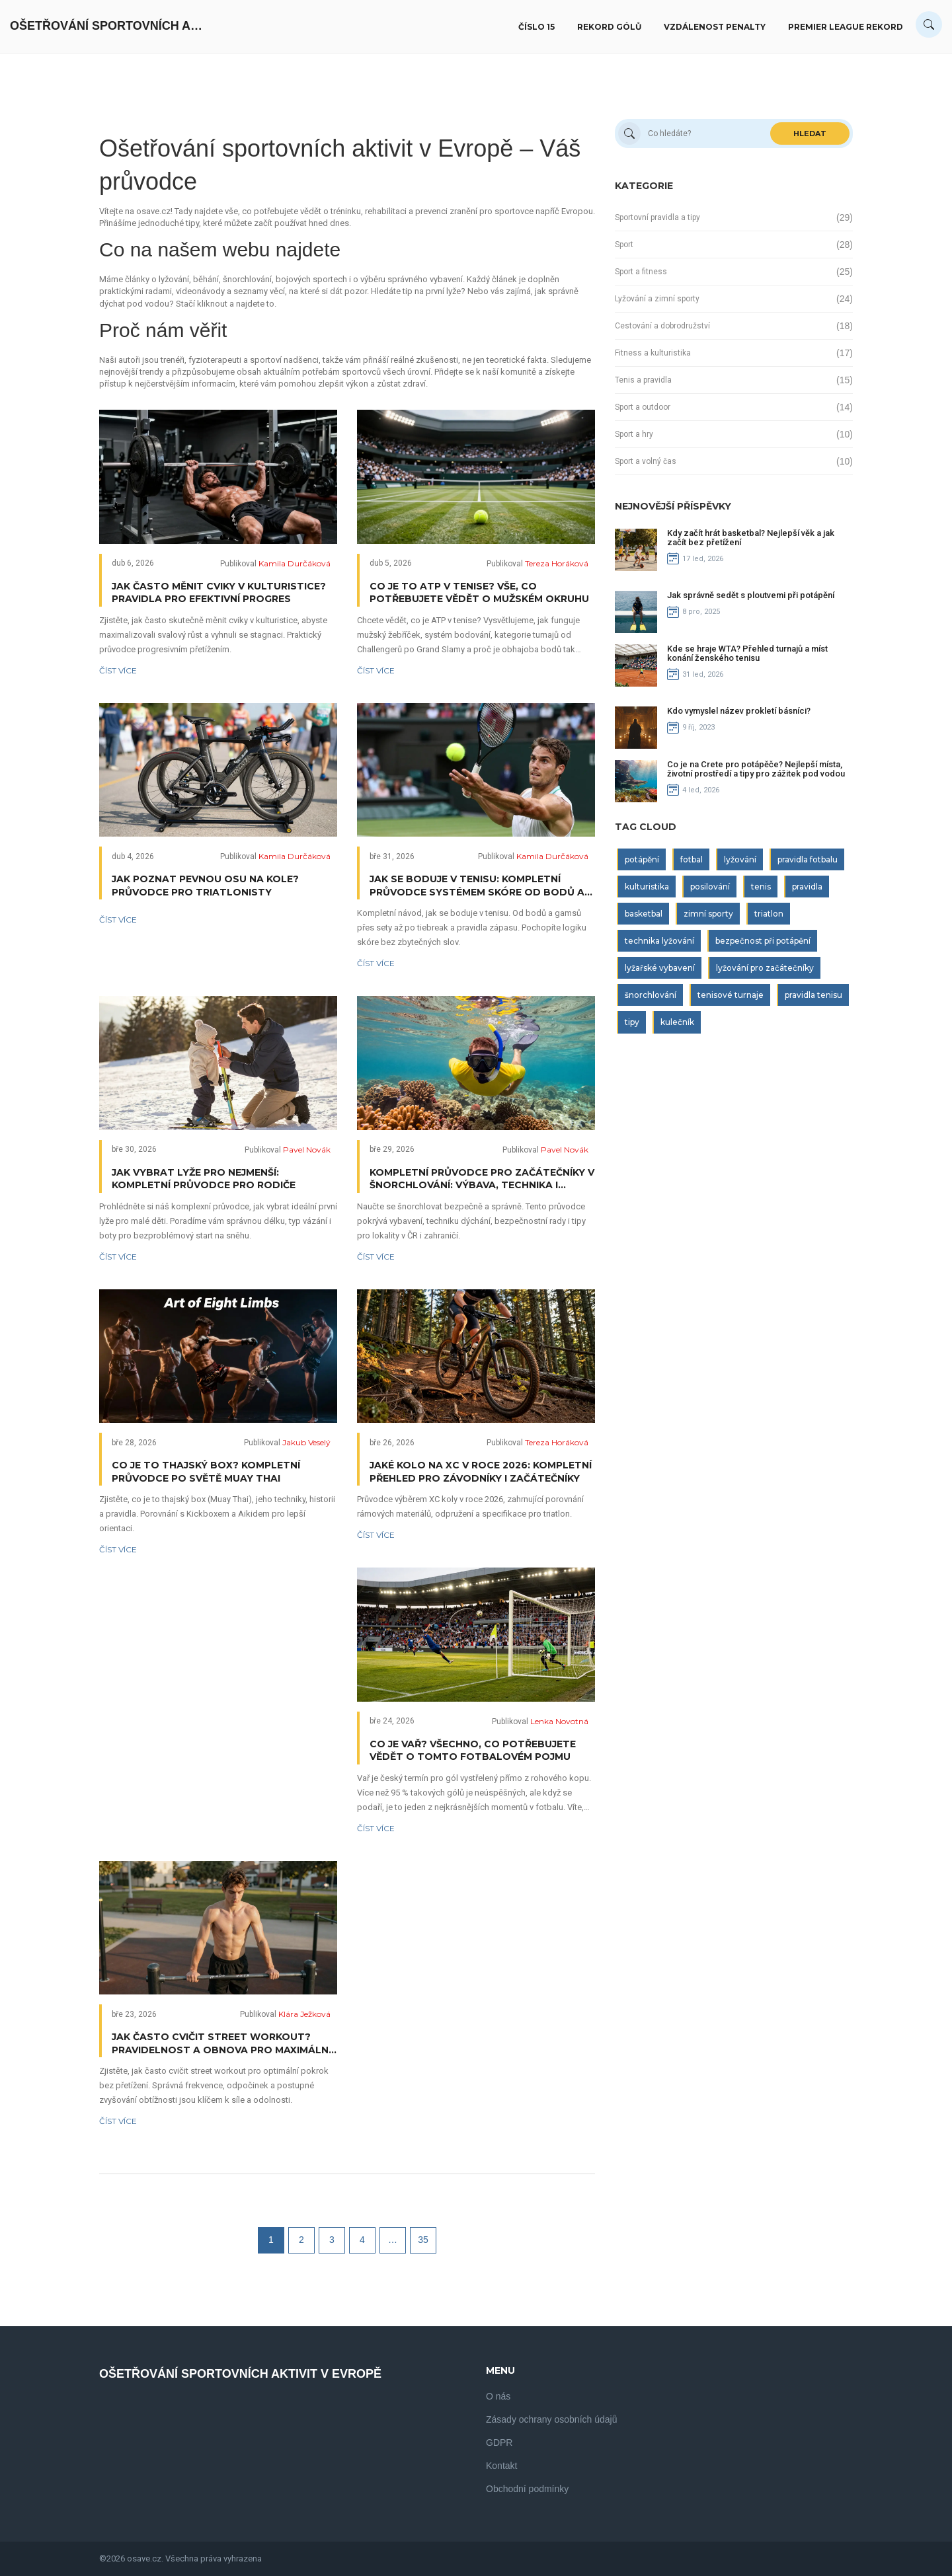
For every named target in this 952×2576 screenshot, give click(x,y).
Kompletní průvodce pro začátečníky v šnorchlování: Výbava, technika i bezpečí (482, 1179)
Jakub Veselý (306, 1442)
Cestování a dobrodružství (662, 325)
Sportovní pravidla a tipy (657, 217)
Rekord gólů (609, 27)
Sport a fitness (641, 271)
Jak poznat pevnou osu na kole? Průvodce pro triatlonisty (205, 885)
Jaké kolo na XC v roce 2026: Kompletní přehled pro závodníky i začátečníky (481, 1471)
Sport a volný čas (645, 461)
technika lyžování (659, 941)
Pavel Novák (307, 1150)
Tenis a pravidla (643, 380)
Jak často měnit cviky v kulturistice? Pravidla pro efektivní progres (219, 592)
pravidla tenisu (813, 995)
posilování (710, 886)
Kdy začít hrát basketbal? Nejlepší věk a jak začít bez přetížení (750, 537)
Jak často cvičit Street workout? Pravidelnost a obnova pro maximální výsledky (221, 2044)
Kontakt (501, 2465)
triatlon (768, 914)
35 (423, 2239)
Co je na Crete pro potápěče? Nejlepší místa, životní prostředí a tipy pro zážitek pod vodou (756, 768)
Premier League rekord (845, 27)
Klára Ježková (304, 2014)
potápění (642, 859)
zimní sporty (708, 914)
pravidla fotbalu (807, 859)
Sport (624, 244)
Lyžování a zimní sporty (657, 298)
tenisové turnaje (730, 995)
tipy (632, 1022)
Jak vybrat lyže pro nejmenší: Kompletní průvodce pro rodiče (204, 1179)
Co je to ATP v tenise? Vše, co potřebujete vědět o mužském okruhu (479, 592)
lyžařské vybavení (660, 968)
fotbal (691, 859)
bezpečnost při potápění (763, 941)
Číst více (118, 670)
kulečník (677, 1022)
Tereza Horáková (556, 563)
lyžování (740, 859)
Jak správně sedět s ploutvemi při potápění (750, 595)
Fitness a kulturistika (653, 353)
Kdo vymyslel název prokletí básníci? (739, 711)
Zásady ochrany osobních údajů (551, 2419)
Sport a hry (634, 434)
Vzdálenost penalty (715, 27)
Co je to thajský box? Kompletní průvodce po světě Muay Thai (206, 1471)
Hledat (809, 133)
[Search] (929, 24)
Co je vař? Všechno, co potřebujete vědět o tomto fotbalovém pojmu (473, 1750)
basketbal (643, 914)
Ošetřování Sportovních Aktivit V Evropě (109, 25)
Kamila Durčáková (294, 563)
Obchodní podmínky (527, 2488)
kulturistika (647, 886)
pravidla (807, 886)
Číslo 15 (536, 27)
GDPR (499, 2442)
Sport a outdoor (642, 407)
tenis (761, 886)
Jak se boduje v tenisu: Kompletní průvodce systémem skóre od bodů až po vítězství (480, 886)
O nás (498, 2396)
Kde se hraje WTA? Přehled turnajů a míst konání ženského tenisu (747, 653)
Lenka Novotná (559, 1721)
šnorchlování (650, 995)
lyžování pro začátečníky (765, 968)
